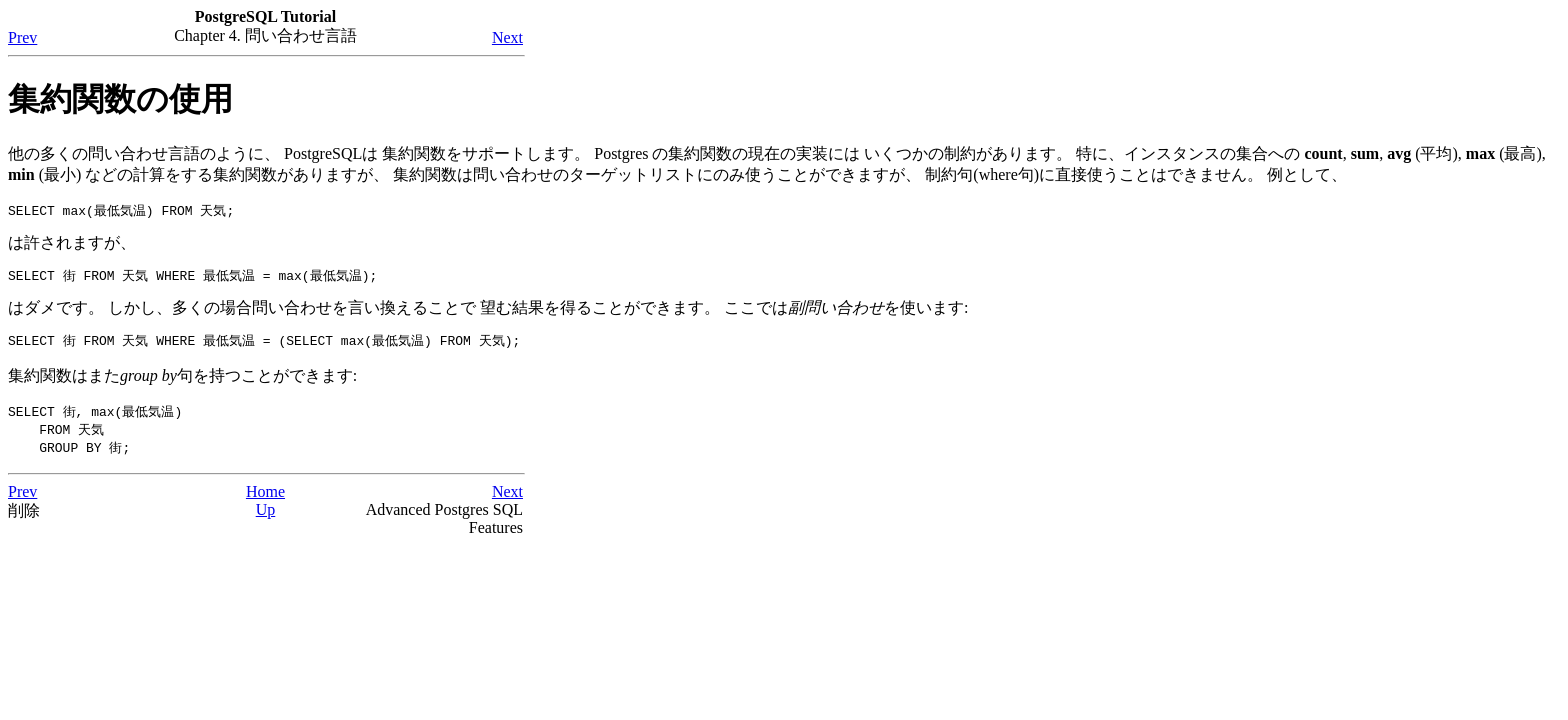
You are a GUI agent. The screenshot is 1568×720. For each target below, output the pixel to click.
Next (507, 37)
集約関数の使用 (120, 99)
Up (266, 515)
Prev (22, 37)
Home (265, 497)
